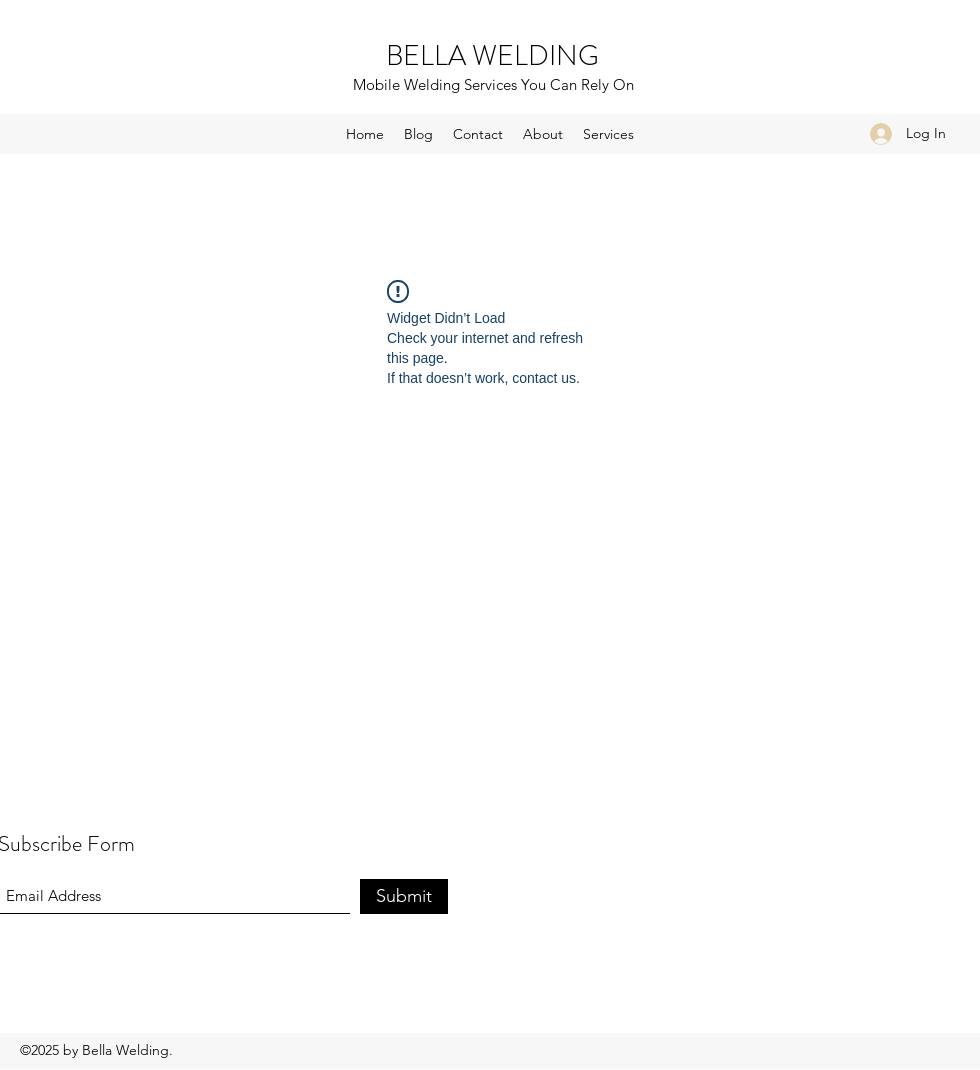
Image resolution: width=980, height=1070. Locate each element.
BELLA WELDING (492, 56)
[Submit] (404, 896)
